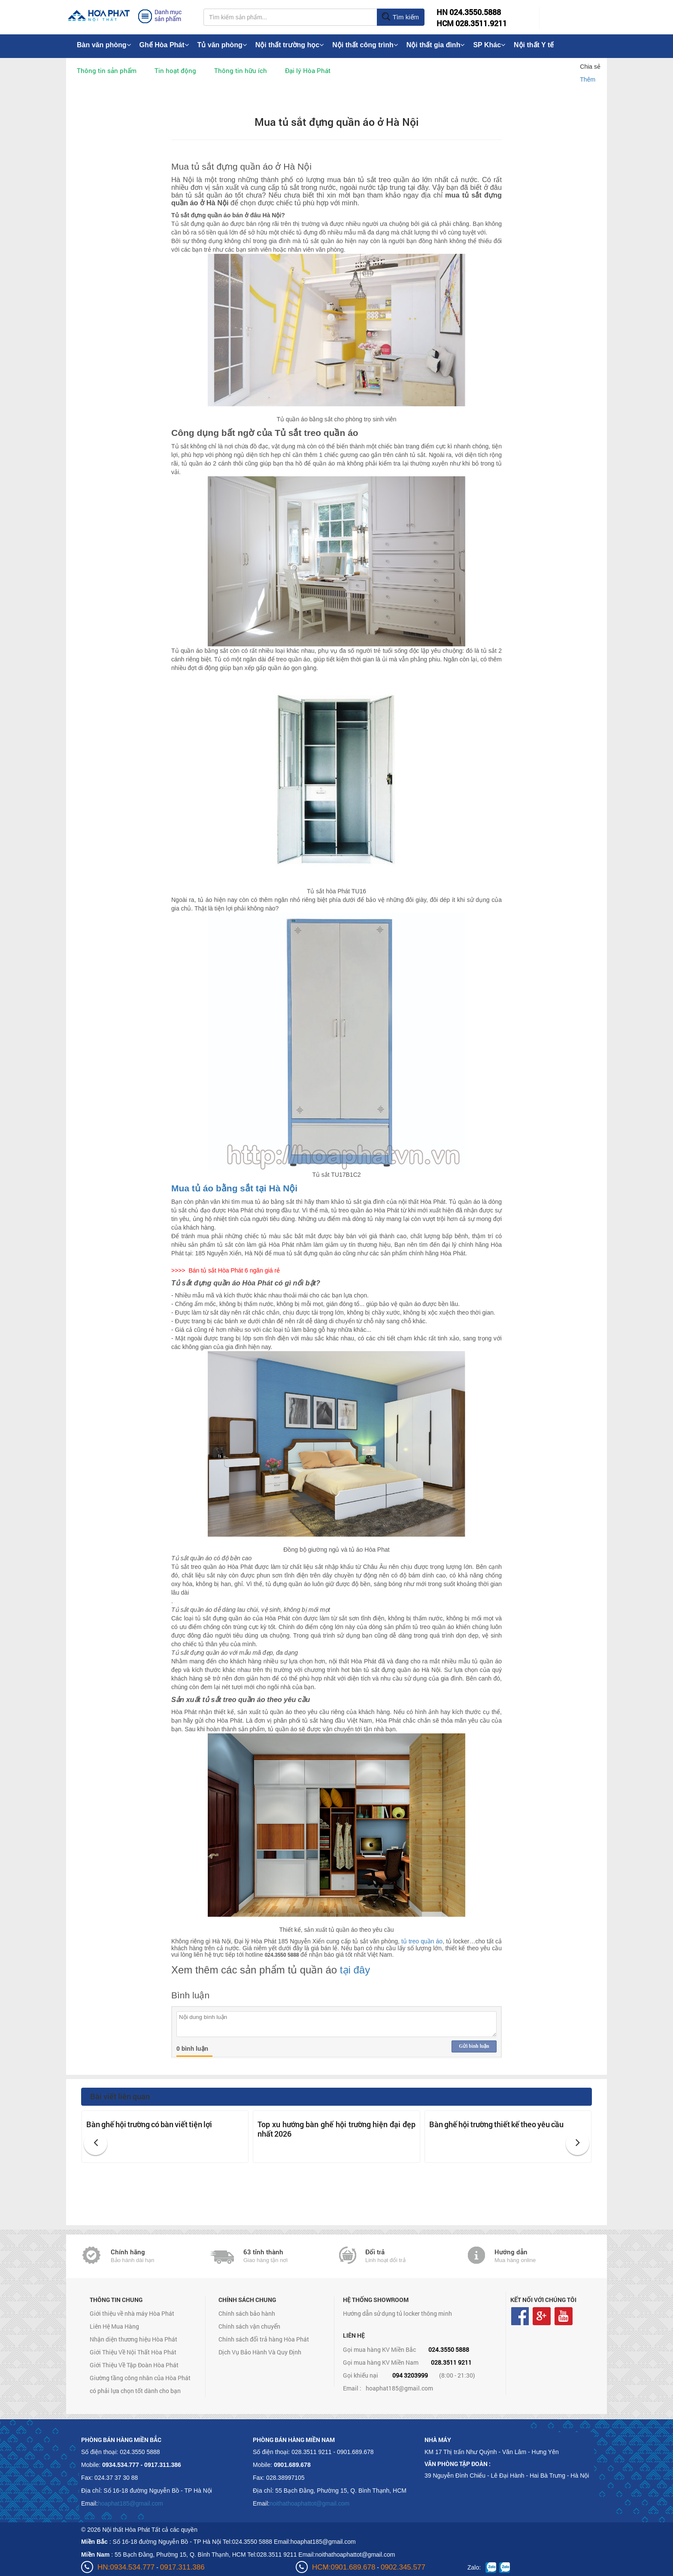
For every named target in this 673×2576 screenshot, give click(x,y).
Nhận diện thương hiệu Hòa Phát (133, 2339)
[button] (95, 2143)
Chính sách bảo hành (246, 2313)
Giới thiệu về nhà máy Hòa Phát (132, 2313)
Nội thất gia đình (435, 45)
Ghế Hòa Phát (164, 45)
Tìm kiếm (400, 17)
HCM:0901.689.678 (343, 2567)
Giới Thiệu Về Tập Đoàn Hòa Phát (134, 2365)
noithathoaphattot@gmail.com (309, 2503)
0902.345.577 (403, 2567)
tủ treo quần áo (422, 1941)
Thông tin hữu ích (240, 70)
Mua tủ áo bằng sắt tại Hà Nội (234, 1188)
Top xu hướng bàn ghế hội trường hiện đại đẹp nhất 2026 (336, 2129)
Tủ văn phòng (222, 45)
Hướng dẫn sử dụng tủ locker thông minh (397, 2313)
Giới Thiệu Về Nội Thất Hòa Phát (133, 2352)
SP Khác (489, 45)
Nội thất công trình (365, 45)
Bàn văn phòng (104, 45)
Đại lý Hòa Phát (307, 70)
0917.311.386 (182, 2567)
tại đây (355, 1970)
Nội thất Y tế (534, 45)
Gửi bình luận (474, 2046)
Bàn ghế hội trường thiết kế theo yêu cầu (496, 2124)
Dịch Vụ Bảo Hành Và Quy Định (259, 2352)
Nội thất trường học (289, 45)
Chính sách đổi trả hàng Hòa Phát (263, 2339)
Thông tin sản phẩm (106, 70)
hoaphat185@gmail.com (399, 2388)
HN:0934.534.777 (126, 2567)
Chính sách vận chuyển (249, 2326)
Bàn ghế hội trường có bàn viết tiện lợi (149, 2124)
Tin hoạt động (175, 70)
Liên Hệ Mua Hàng (114, 2326)
